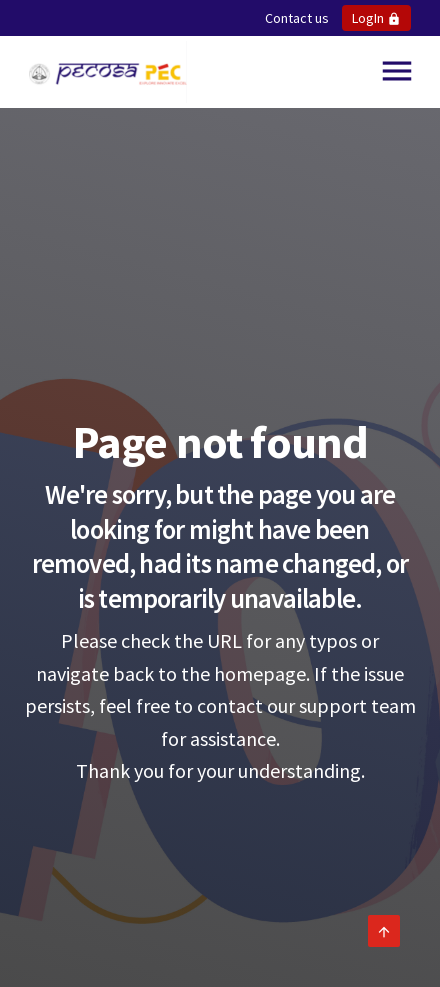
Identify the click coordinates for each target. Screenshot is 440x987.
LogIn (376, 18)
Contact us (297, 18)
